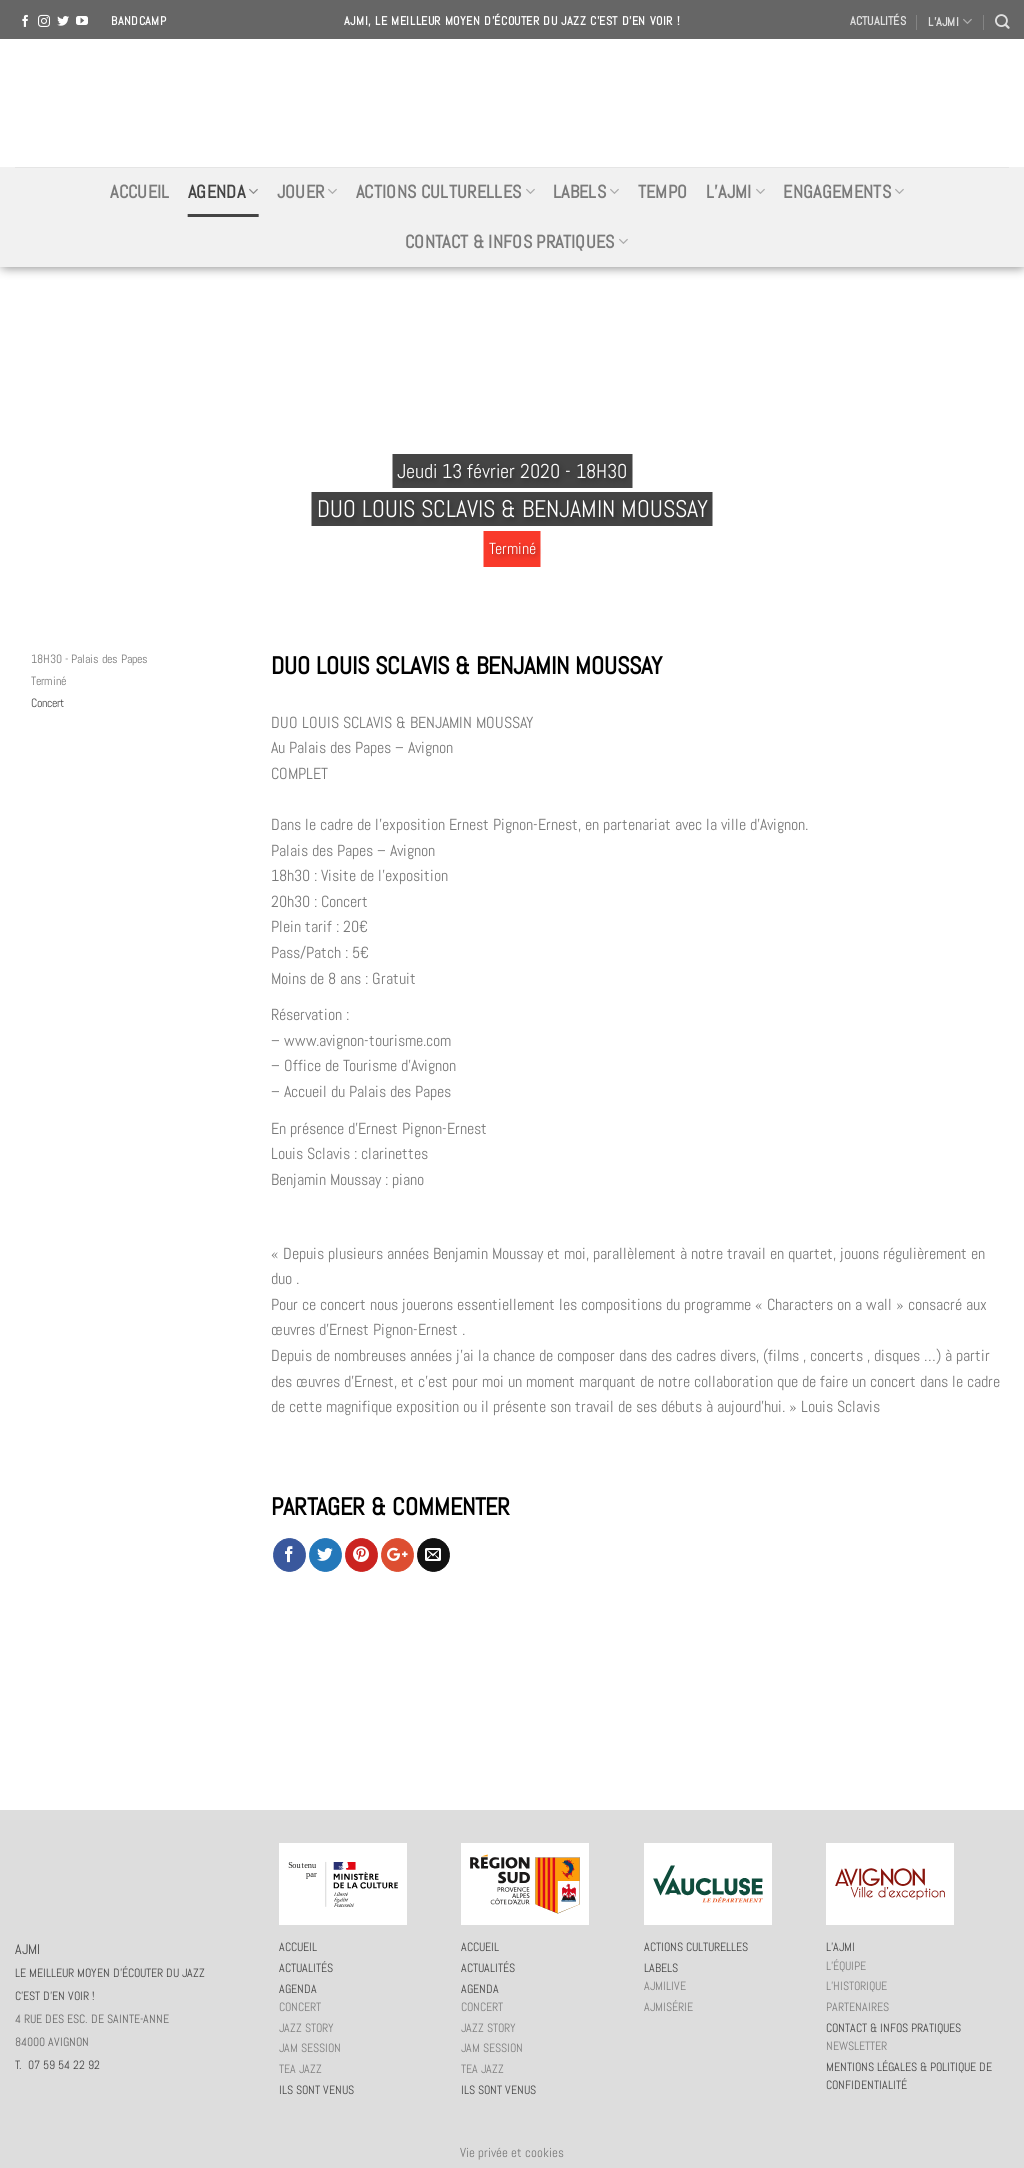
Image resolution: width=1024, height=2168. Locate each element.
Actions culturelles (445, 192)
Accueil (139, 192)
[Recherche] (1002, 21)
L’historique (856, 1986)
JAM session (310, 2048)
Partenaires (857, 2007)
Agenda (223, 192)
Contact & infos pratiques (516, 242)
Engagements (843, 192)
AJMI (512, 103)
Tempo (663, 192)
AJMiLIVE (665, 1986)
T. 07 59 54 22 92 (57, 2065)
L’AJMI (950, 21)
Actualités (878, 21)
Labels (586, 192)
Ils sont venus (316, 2090)
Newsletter (856, 2046)
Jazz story (306, 2028)
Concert (47, 703)
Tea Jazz (300, 2069)
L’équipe (846, 1966)
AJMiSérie (668, 2007)
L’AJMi (736, 192)
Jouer (307, 192)
